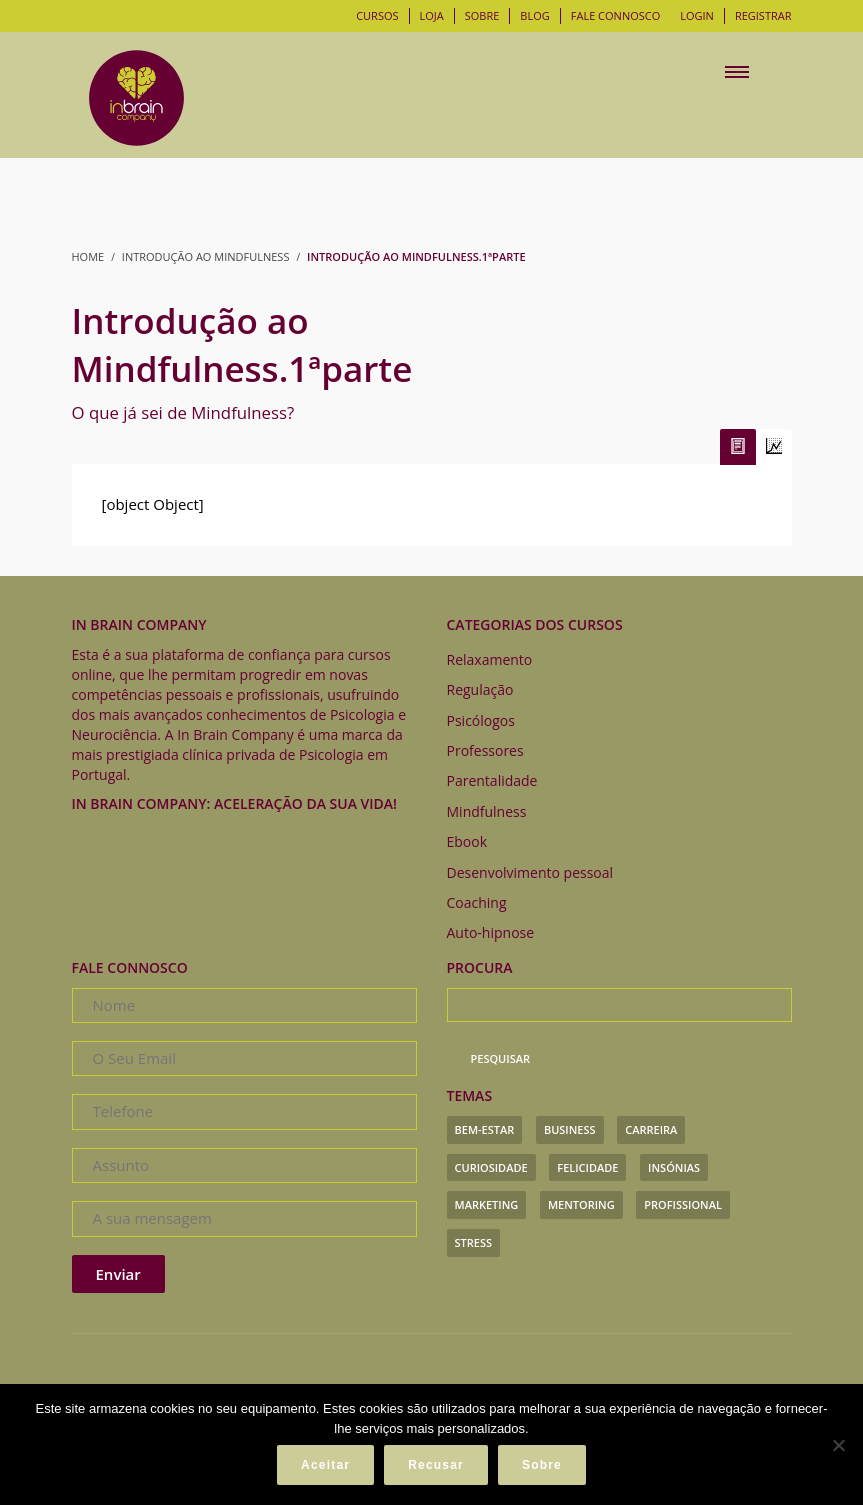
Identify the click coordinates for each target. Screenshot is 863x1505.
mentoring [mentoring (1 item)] (581, 1204)
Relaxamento (490, 659)
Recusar (436, 1465)
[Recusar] (838, 1445)
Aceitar (325, 1465)
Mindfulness (487, 811)
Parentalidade (492, 780)
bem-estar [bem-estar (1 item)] (485, 1129)
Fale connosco (615, 15)
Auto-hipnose (491, 932)
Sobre (482, 15)
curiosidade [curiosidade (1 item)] (491, 1167)
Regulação (480, 689)
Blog (534, 15)
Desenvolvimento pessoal (530, 872)
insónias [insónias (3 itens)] (674, 1167)
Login (697, 15)
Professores (485, 750)
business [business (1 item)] (570, 1129)
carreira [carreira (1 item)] (651, 1129)
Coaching (477, 902)
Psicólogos (481, 720)
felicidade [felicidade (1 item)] (587, 1167)
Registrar (763, 15)
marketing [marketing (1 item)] (487, 1204)
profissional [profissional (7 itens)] (683, 1204)
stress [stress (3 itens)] (474, 1242)
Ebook (467, 841)
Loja (432, 15)
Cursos (377, 15)
